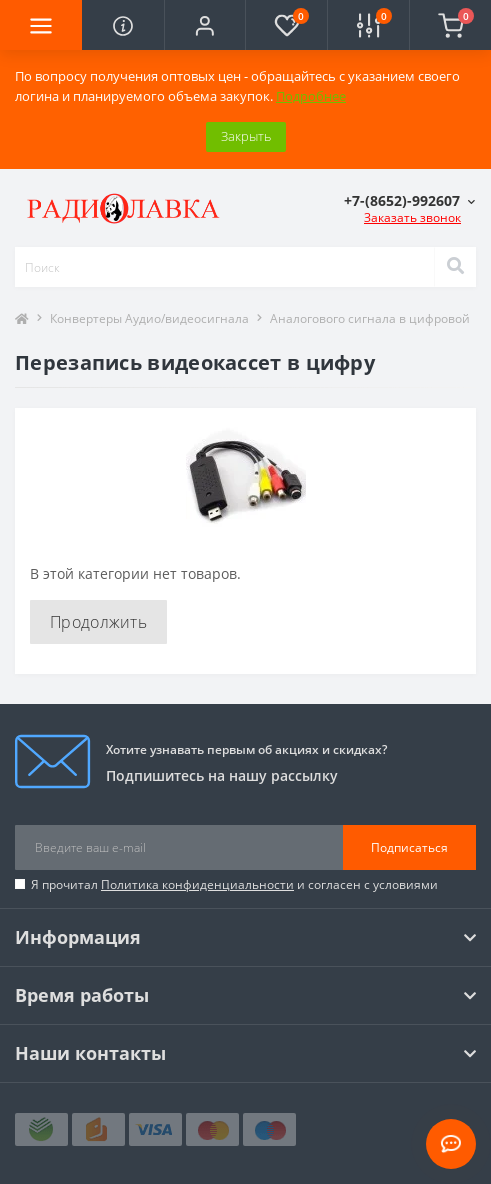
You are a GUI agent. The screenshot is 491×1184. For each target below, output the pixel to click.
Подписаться (409, 847)
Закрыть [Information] (246, 136)
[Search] (455, 267)
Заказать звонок (412, 217)
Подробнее (311, 96)
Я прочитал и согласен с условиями (234, 884)
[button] (205, 25)
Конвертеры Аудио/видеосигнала (149, 318)
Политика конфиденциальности (197, 884)
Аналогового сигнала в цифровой (370, 318)
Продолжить (98, 622)
